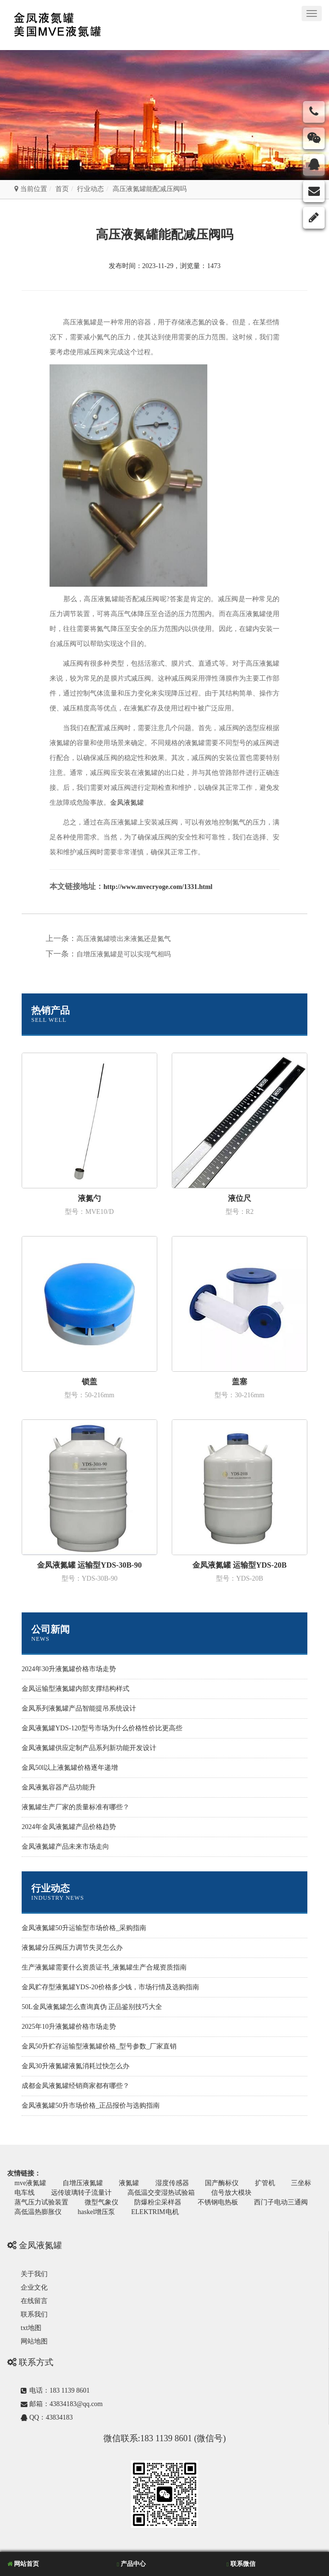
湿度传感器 (172, 2183)
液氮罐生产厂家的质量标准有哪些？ (75, 1807)
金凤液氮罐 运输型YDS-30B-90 (89, 1565)
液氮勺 (89, 1198)
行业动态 (90, 189)
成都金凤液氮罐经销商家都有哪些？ (75, 2085)
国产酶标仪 (222, 2183)
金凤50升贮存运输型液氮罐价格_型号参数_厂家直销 (99, 2046)
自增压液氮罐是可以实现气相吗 (123, 954)
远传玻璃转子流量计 (81, 2192)
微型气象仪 (101, 2202)
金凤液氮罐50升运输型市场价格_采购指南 (84, 1928)
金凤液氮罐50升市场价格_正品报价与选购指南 (91, 2105)
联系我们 (34, 2314)
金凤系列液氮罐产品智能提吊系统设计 (79, 1708)
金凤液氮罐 (127, 802)
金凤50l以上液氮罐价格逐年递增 (70, 1767)
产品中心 (131, 2563)
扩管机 (265, 2183)
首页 (62, 189)
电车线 (24, 2192)
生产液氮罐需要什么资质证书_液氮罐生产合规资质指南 (104, 1967)
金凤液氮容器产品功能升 (59, 1787)
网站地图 (34, 2341)
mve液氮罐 (30, 2183)
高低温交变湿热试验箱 (161, 2192)
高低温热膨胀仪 (38, 2211)
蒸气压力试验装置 (41, 2202)
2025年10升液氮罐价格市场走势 (69, 2026)
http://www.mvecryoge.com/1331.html (158, 886)
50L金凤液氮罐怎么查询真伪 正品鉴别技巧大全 (92, 2006)
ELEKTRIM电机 (155, 2211)
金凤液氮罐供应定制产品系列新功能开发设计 (89, 1748)
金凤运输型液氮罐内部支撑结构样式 (75, 1688)
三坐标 (301, 2183)
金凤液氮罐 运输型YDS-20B (239, 1565)
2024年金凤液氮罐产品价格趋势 (69, 1826)
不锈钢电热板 (218, 2202)
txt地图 (31, 2327)
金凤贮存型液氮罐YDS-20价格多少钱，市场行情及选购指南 (110, 1987)
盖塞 (239, 1382)
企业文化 (34, 2287)
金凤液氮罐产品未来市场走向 (65, 1846)
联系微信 (241, 2563)
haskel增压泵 (96, 2211)
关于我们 (34, 2274)
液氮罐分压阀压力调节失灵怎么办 (72, 1947)
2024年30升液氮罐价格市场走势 (69, 1669)
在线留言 (34, 2301)
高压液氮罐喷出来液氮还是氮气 (123, 938)
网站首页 (23, 2563)
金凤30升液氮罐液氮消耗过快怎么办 (75, 2066)
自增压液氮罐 (83, 2183)
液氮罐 (129, 2183)
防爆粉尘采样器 (157, 2202)
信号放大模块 (231, 2192)
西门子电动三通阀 (281, 2202)
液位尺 (239, 1198)
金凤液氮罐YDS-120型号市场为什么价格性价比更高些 (102, 1728)
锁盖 (89, 1382)
